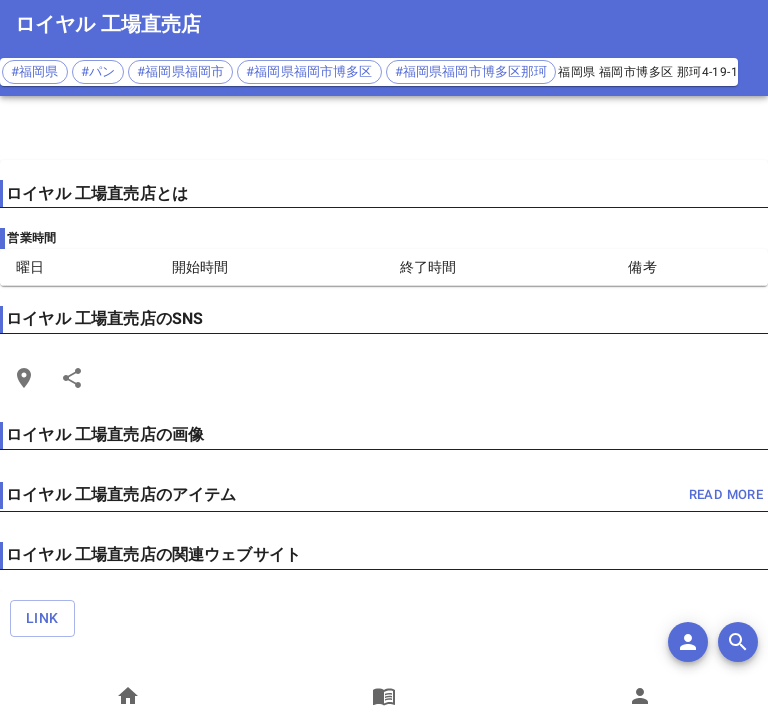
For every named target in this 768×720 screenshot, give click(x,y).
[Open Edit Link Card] (24, 378)
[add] (688, 642)
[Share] (72, 378)
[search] (738, 642)
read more (726, 495)
